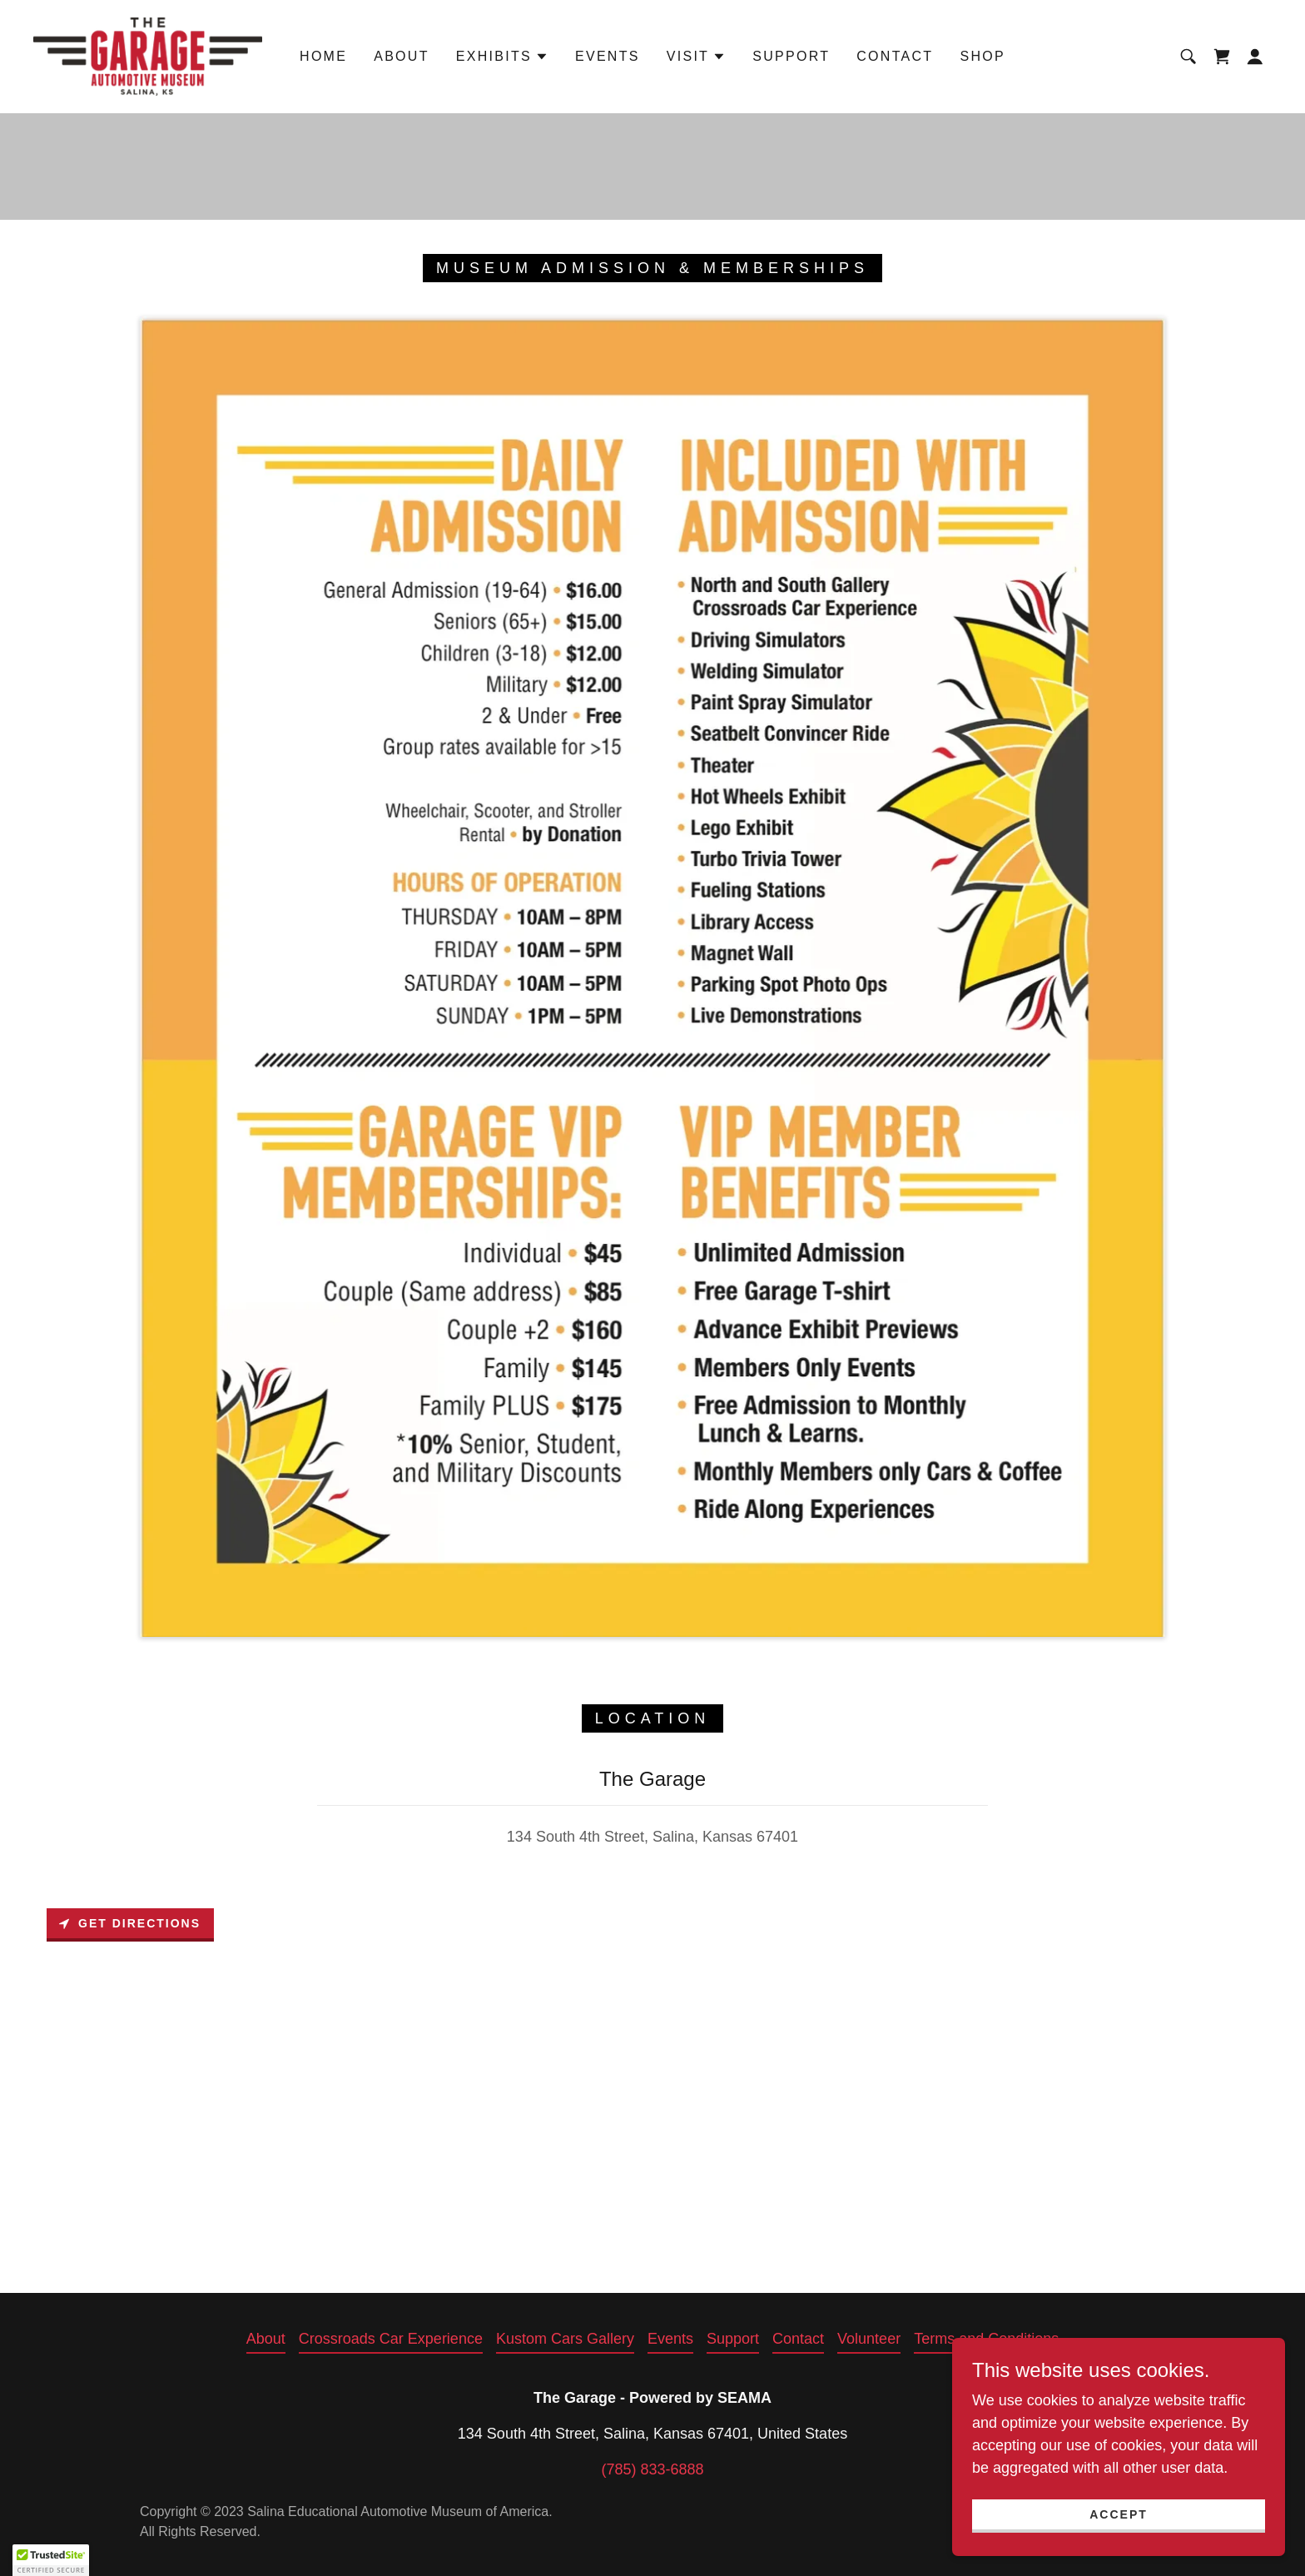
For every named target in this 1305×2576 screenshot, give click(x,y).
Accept (1118, 2514)
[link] (147, 55)
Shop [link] (982, 56)
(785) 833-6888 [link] (652, 2469)
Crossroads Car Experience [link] (391, 2338)
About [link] (401, 56)
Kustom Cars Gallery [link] (565, 2338)
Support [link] (791, 56)
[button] (502, 57)
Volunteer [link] (869, 2338)
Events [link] (607, 56)
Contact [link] (894, 56)
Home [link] (323, 56)
